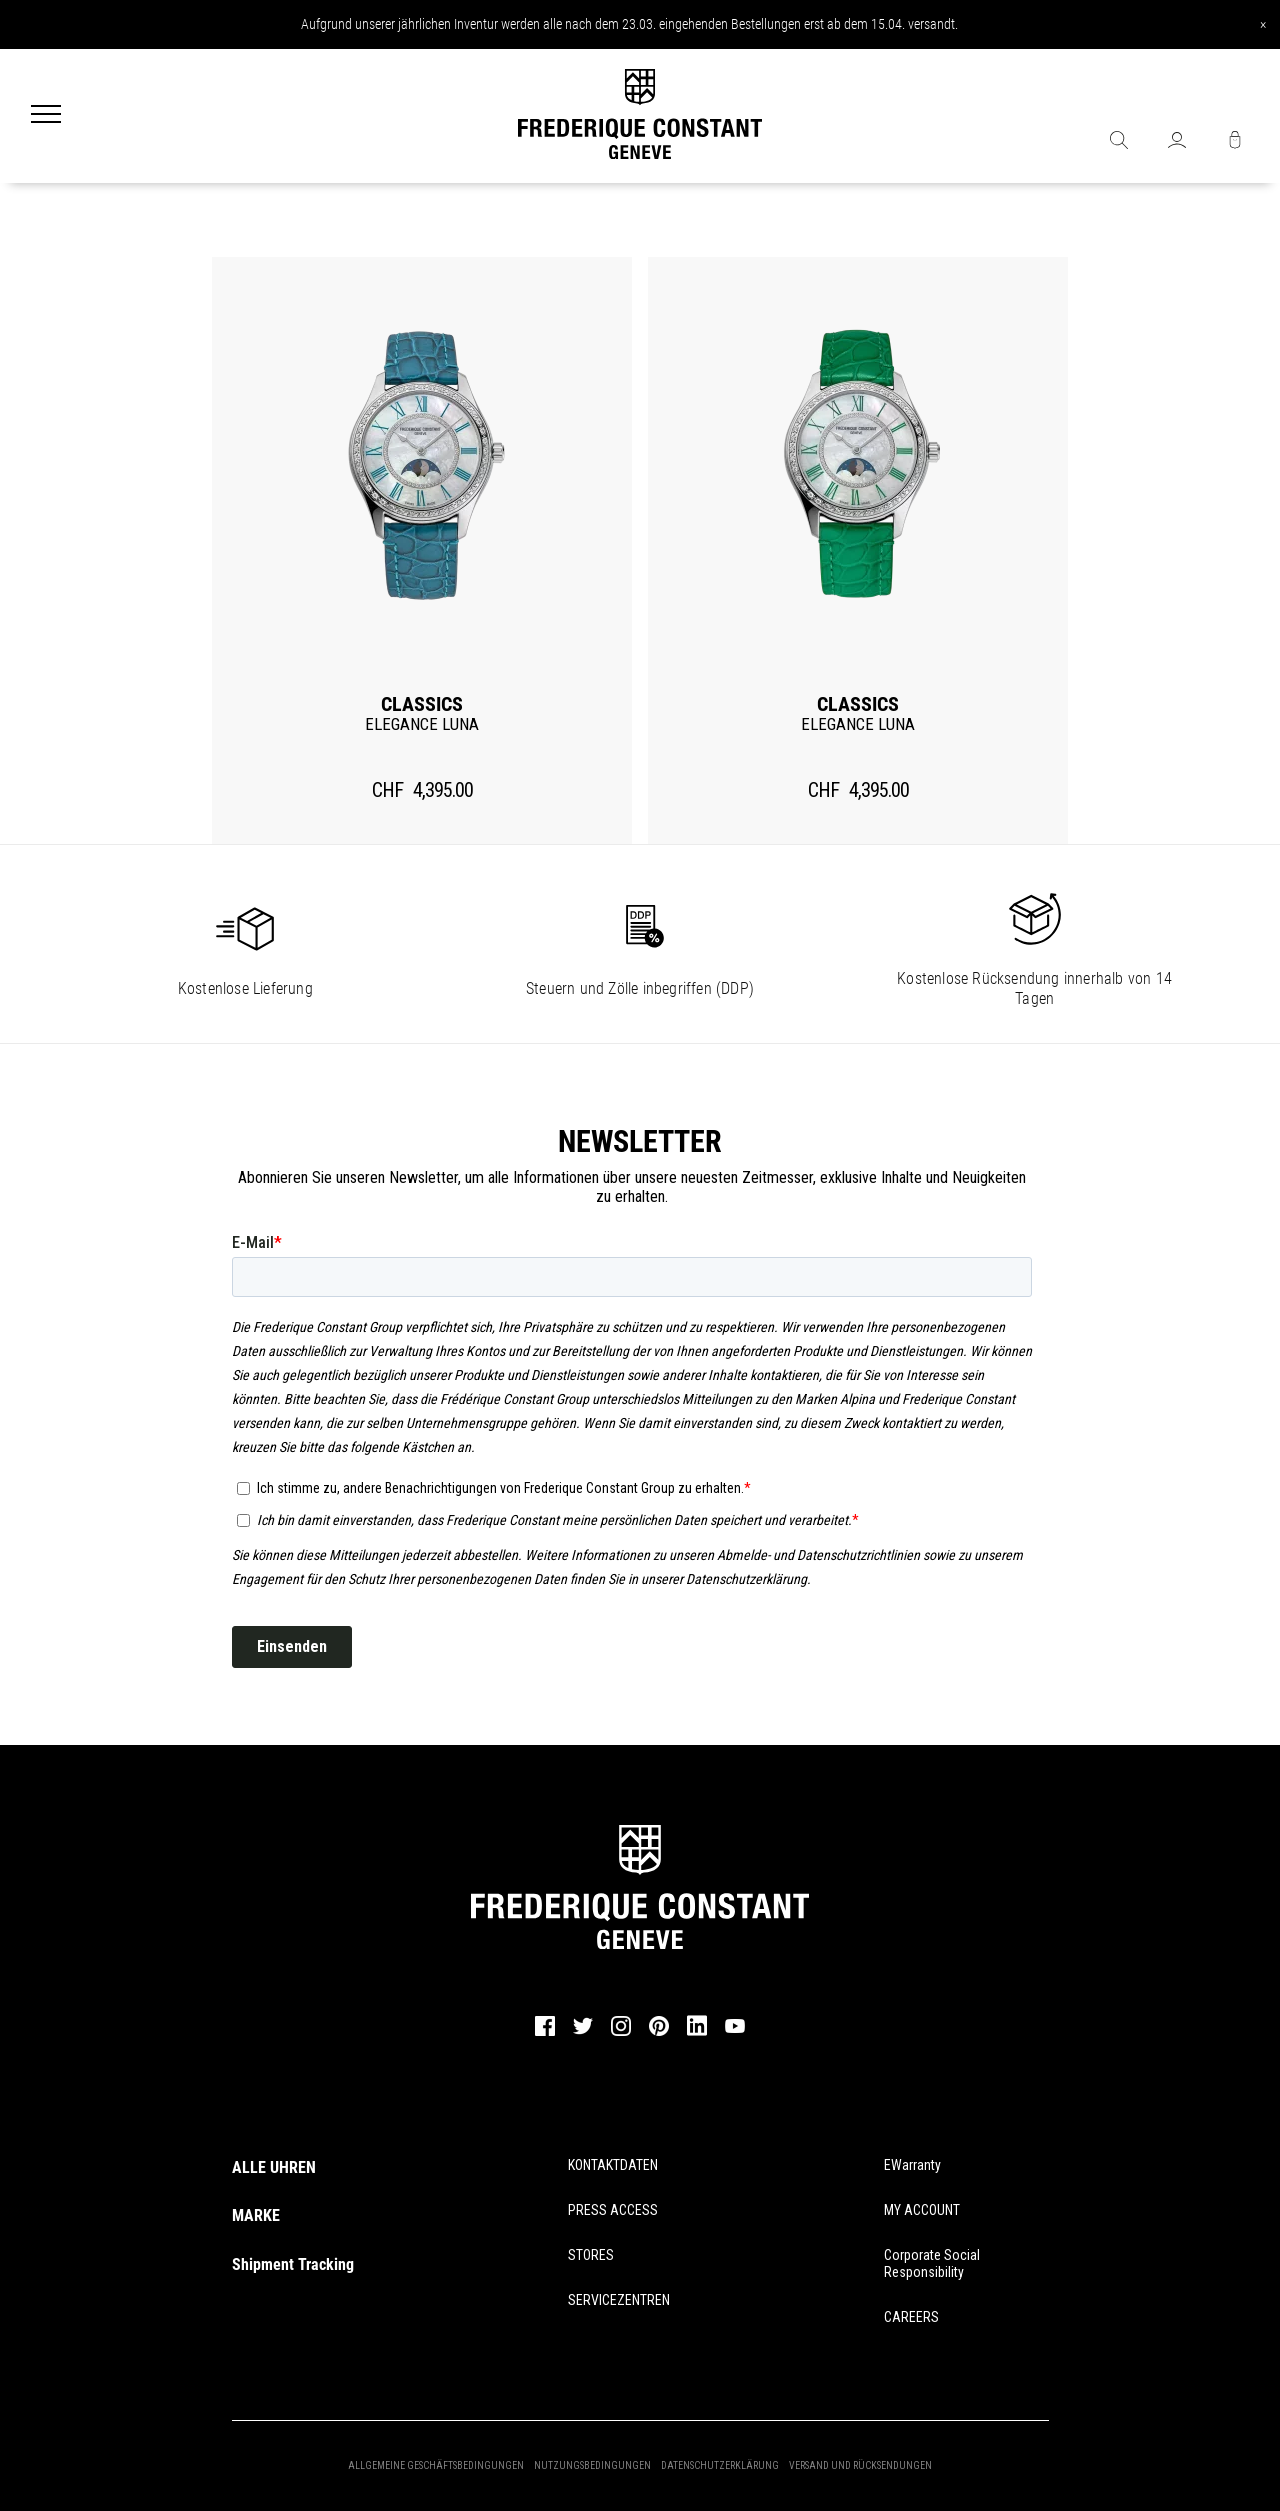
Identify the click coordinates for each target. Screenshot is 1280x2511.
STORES (591, 2255)
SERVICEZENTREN (619, 2300)
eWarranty (912, 2165)
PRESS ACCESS (613, 2210)
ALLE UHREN (274, 2167)
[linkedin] (697, 2035)
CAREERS (911, 2317)
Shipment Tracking (293, 2264)
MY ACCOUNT (922, 2210)
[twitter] (583, 2032)
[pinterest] (659, 2033)
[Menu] (46, 116)
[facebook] (545, 2033)
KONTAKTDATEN (613, 2165)
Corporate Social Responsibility (932, 2263)
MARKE (256, 2215)
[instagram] (621, 2033)
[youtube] (735, 2030)
